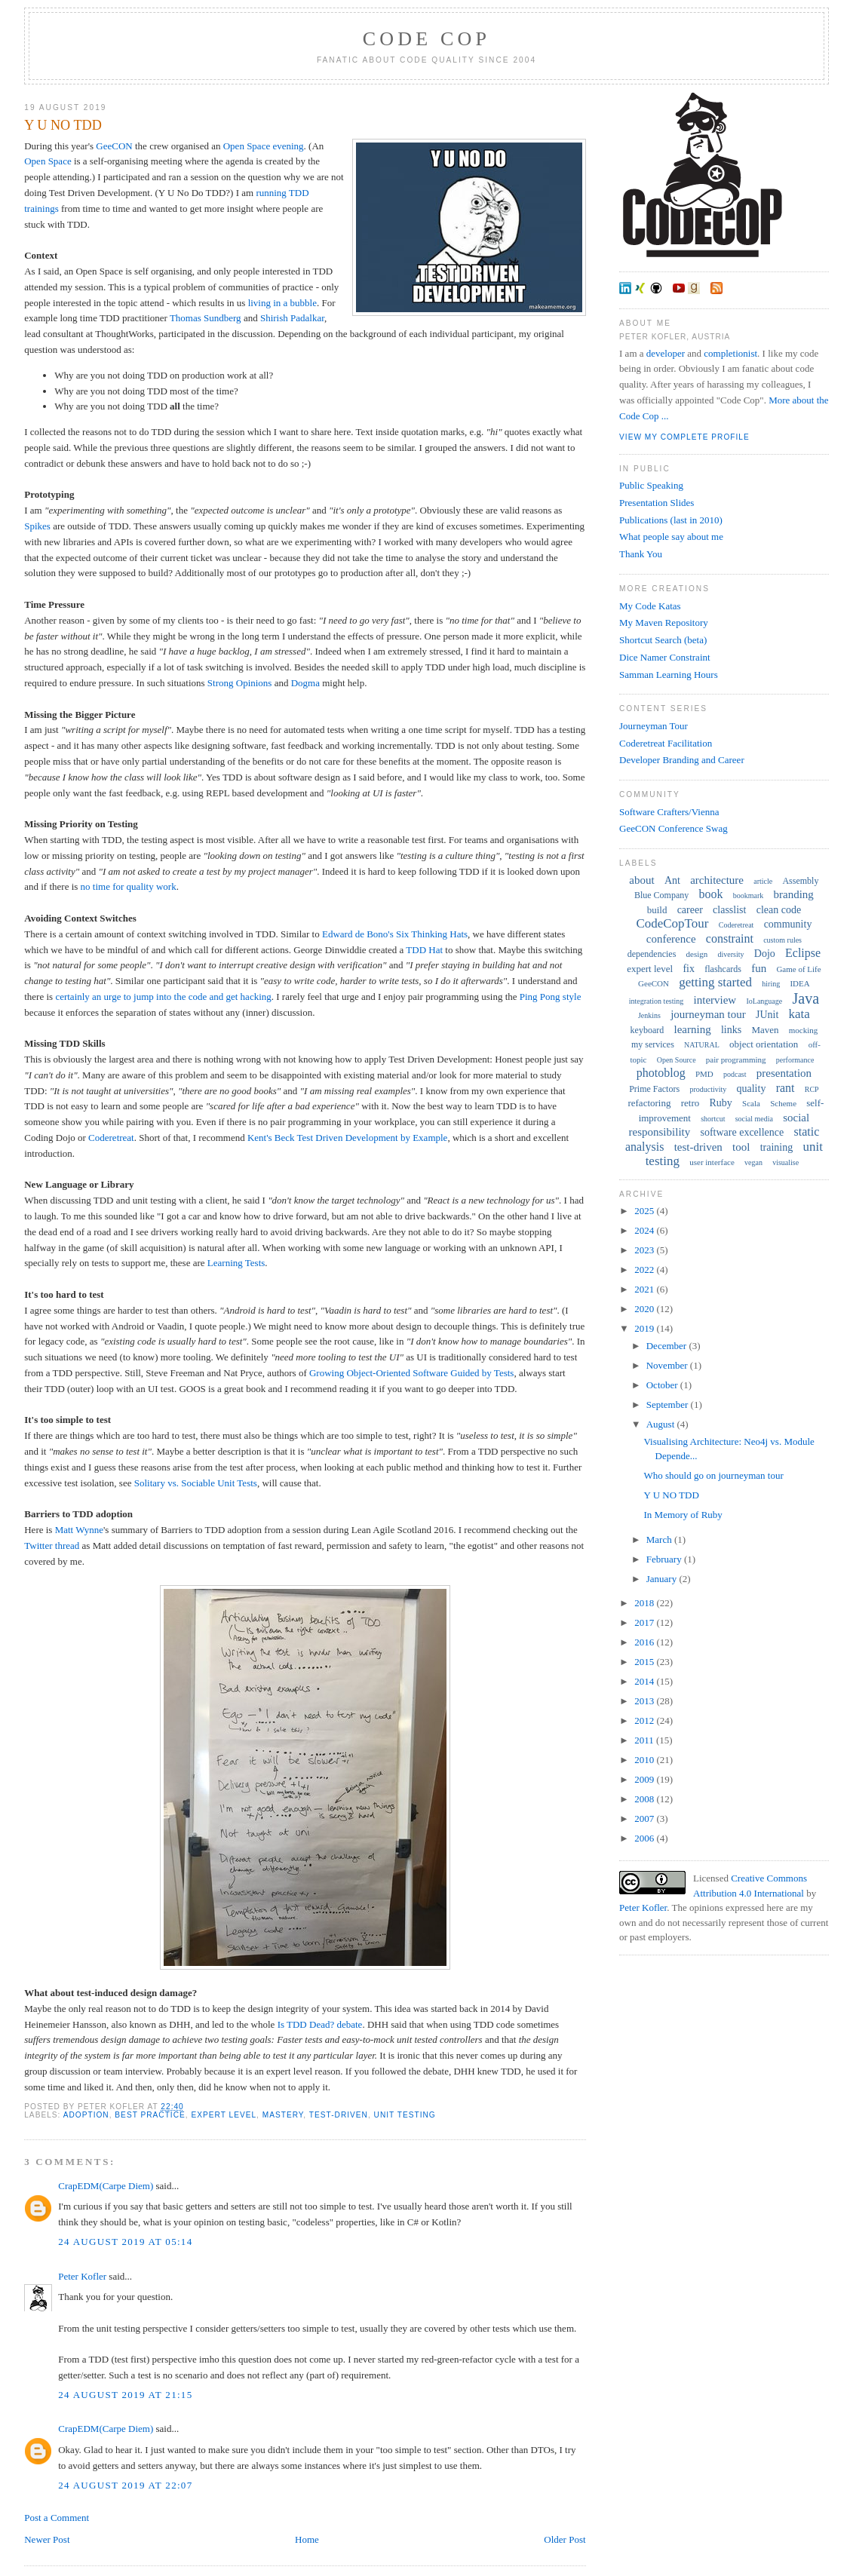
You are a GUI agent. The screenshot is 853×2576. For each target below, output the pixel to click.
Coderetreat (111, 1137)
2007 (645, 1818)
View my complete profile (684, 437)
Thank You (640, 554)
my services (652, 1044)
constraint (729, 938)
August (661, 1424)
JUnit (767, 1014)
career (690, 909)
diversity (731, 954)
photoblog (661, 1072)
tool (741, 1147)
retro (690, 1103)
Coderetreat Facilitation (665, 743)
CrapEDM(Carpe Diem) (105, 2185)
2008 (645, 1799)
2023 (645, 1250)
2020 (645, 1308)
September (668, 1404)
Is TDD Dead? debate (320, 2024)
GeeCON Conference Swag (673, 828)
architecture (717, 880)
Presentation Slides (656, 502)
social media (754, 1119)
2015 (645, 1661)
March (660, 1539)
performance (795, 1060)
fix (689, 968)
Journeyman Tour (653, 725)
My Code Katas (650, 606)
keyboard (647, 1030)
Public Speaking (651, 485)
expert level (223, 2115)
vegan (753, 1162)
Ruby (721, 1103)
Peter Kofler (82, 2276)
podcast (735, 1074)
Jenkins (649, 1015)
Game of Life (798, 969)
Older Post (564, 2539)
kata (799, 1014)
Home (307, 2539)
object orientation (763, 1044)
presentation (784, 1073)
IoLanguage (764, 1001)
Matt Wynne (79, 1529)
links (731, 1029)
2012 (645, 1720)
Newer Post (46, 2539)
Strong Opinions (239, 682)
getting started (715, 982)
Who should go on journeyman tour (714, 1475)
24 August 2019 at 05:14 (125, 2241)
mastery (283, 2115)
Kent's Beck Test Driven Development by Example (347, 1137)
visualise (785, 1162)
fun (758, 968)
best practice (150, 2115)
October (663, 1385)
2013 (645, 1701)
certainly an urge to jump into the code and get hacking (163, 996)
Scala (751, 1103)
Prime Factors (654, 1089)
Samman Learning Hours (668, 674)
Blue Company (661, 895)
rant (785, 1087)
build (657, 909)
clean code (778, 909)
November (668, 1365)
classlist (729, 909)
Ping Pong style (550, 996)
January (663, 1578)
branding (794, 894)
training (776, 1147)
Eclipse (803, 952)
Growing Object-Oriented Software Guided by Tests (411, 1372)
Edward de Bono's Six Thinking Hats (395, 934)
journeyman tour (708, 1014)
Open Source (676, 1060)
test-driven (338, 2115)
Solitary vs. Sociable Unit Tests (195, 1483)
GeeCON (114, 146)
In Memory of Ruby (683, 1514)
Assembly (800, 881)
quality (751, 1088)
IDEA (799, 983)
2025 (645, 1210)
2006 (645, 1838)
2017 (645, 1622)
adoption (86, 2115)
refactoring (648, 1103)
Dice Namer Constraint (664, 657)
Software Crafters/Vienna (669, 811)
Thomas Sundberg (205, 318)
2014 (645, 1681)
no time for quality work (128, 886)
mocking (803, 1030)
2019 (645, 1328)
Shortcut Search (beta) (663, 640)
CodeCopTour (672, 923)
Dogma (305, 682)
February (665, 1559)
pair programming (736, 1059)
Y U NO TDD (63, 125)
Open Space (47, 161)
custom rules (782, 940)
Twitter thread (51, 1545)
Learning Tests (236, 1262)
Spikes (37, 526)
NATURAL (702, 1045)
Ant (672, 880)
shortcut (713, 1119)
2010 (645, 1759)
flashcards (722, 969)
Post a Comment (56, 2517)
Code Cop (426, 39)
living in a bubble (282, 302)
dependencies (652, 954)
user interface (712, 1162)
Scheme (783, 1103)
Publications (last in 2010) (671, 520)
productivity (707, 1089)
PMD (704, 1073)
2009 (645, 1779)
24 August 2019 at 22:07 (125, 2485)
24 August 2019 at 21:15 (125, 2394)
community (788, 924)
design (697, 953)
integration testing (656, 1001)
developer (665, 353)
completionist (730, 353)
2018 (645, 1602)
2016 (645, 1642)
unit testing (405, 2115)
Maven (764, 1029)
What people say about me (671, 536)
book (711, 894)
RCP (812, 1089)
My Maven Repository (663, 622)
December (667, 1345)
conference (671, 939)
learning (692, 1029)
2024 (645, 1230)
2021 (645, 1289)
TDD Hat (424, 949)
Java (805, 998)
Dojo (764, 953)
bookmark (748, 895)
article (762, 881)
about (641, 880)
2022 (645, 1269)
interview (715, 1000)
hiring (771, 984)
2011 (645, 1740)
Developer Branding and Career (681, 759)
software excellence (742, 1132)
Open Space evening (263, 146)
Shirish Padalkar (292, 318)
